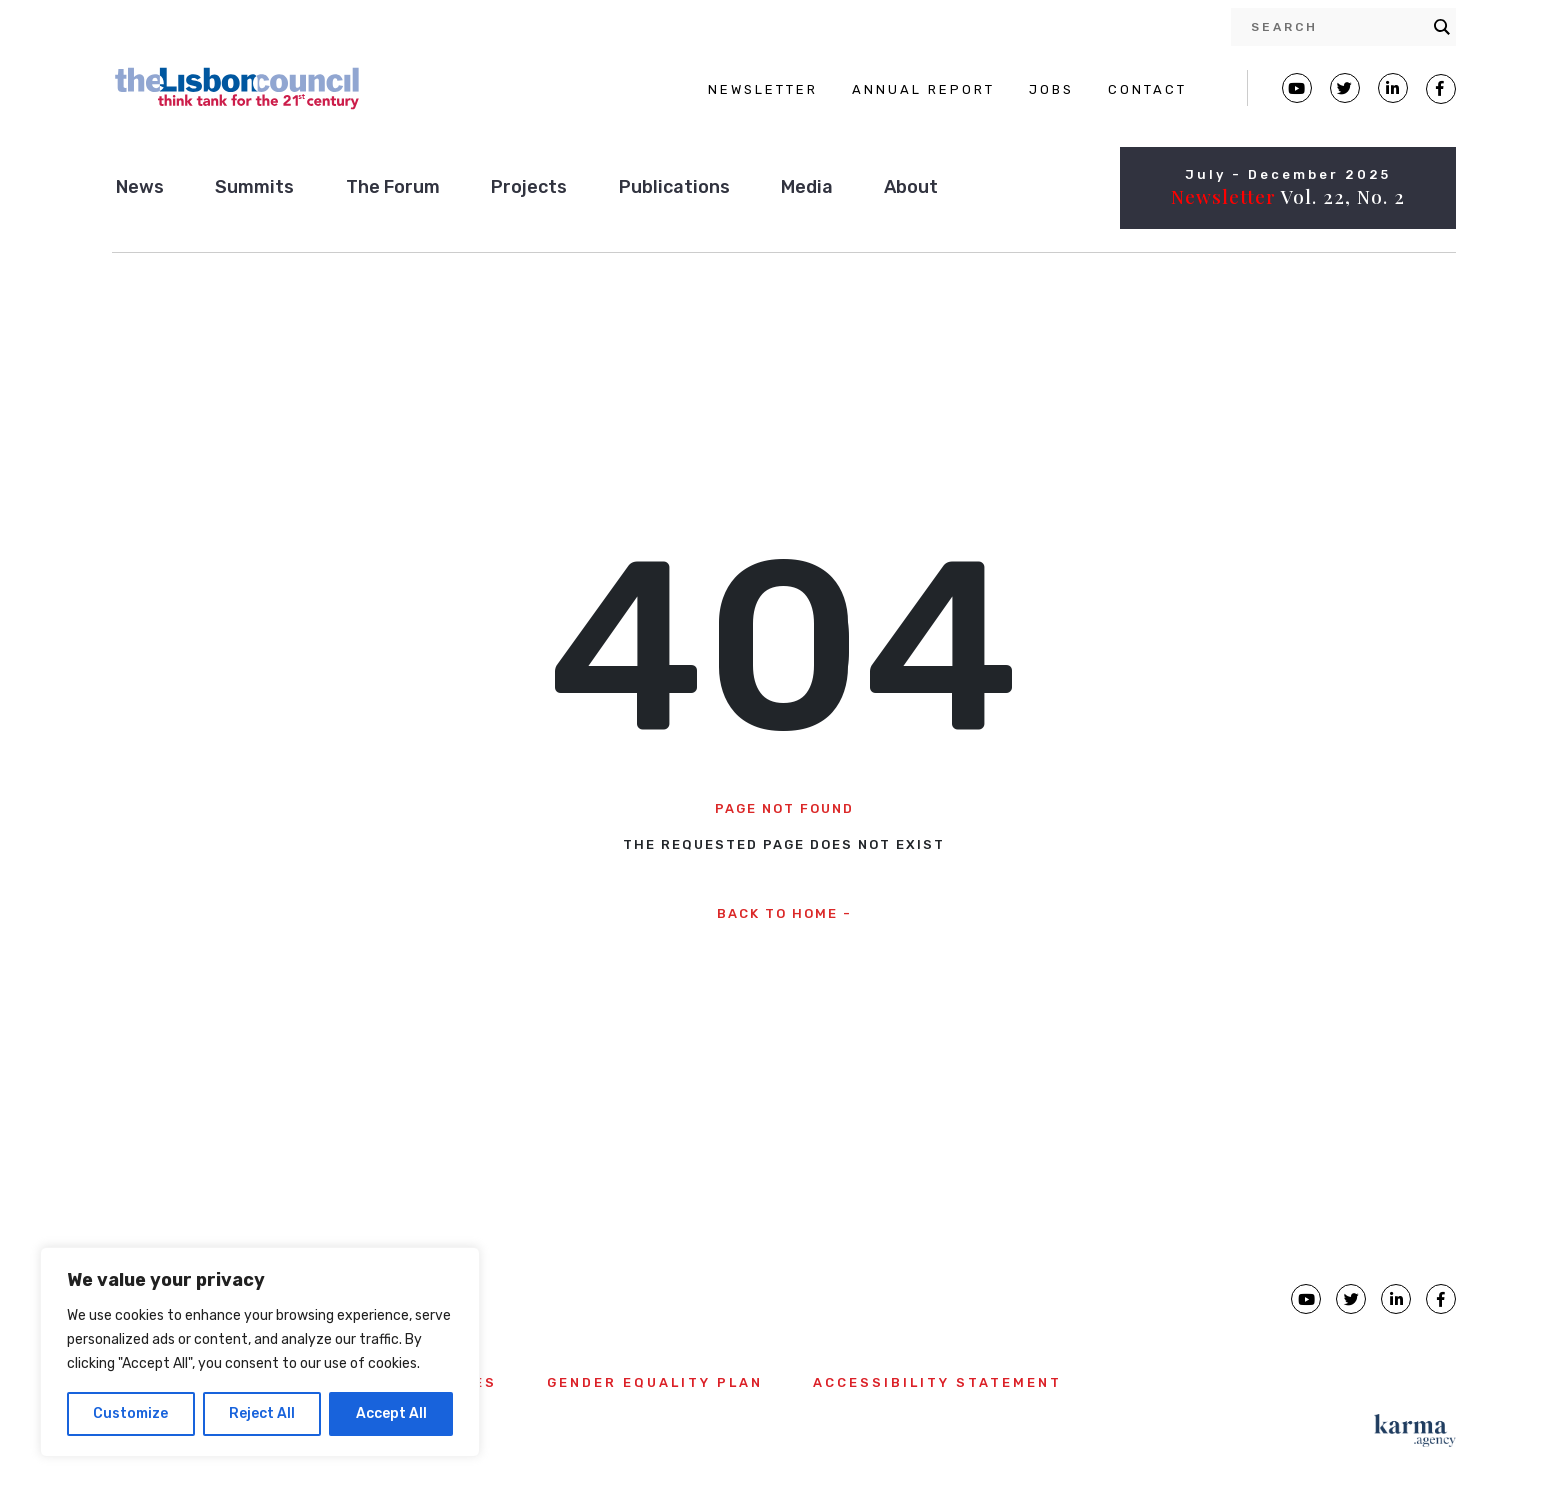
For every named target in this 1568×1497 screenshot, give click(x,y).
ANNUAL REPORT (923, 89)
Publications (674, 187)
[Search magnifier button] (1442, 27)
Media (807, 187)
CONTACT (1147, 89)
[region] (260, 1352)
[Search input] (1337, 27)
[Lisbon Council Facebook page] (1441, 89)
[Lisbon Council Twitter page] (1345, 88)
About (911, 187)
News (140, 187)
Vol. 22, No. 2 (1288, 196)
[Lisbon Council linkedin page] (1396, 1299)
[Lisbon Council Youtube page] (1297, 88)
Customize (130, 1413)
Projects (529, 187)
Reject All (262, 1413)
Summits (254, 187)
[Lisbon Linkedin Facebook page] (1393, 88)
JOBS (1051, 89)
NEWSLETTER (763, 89)
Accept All (391, 1413)
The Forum (393, 187)
